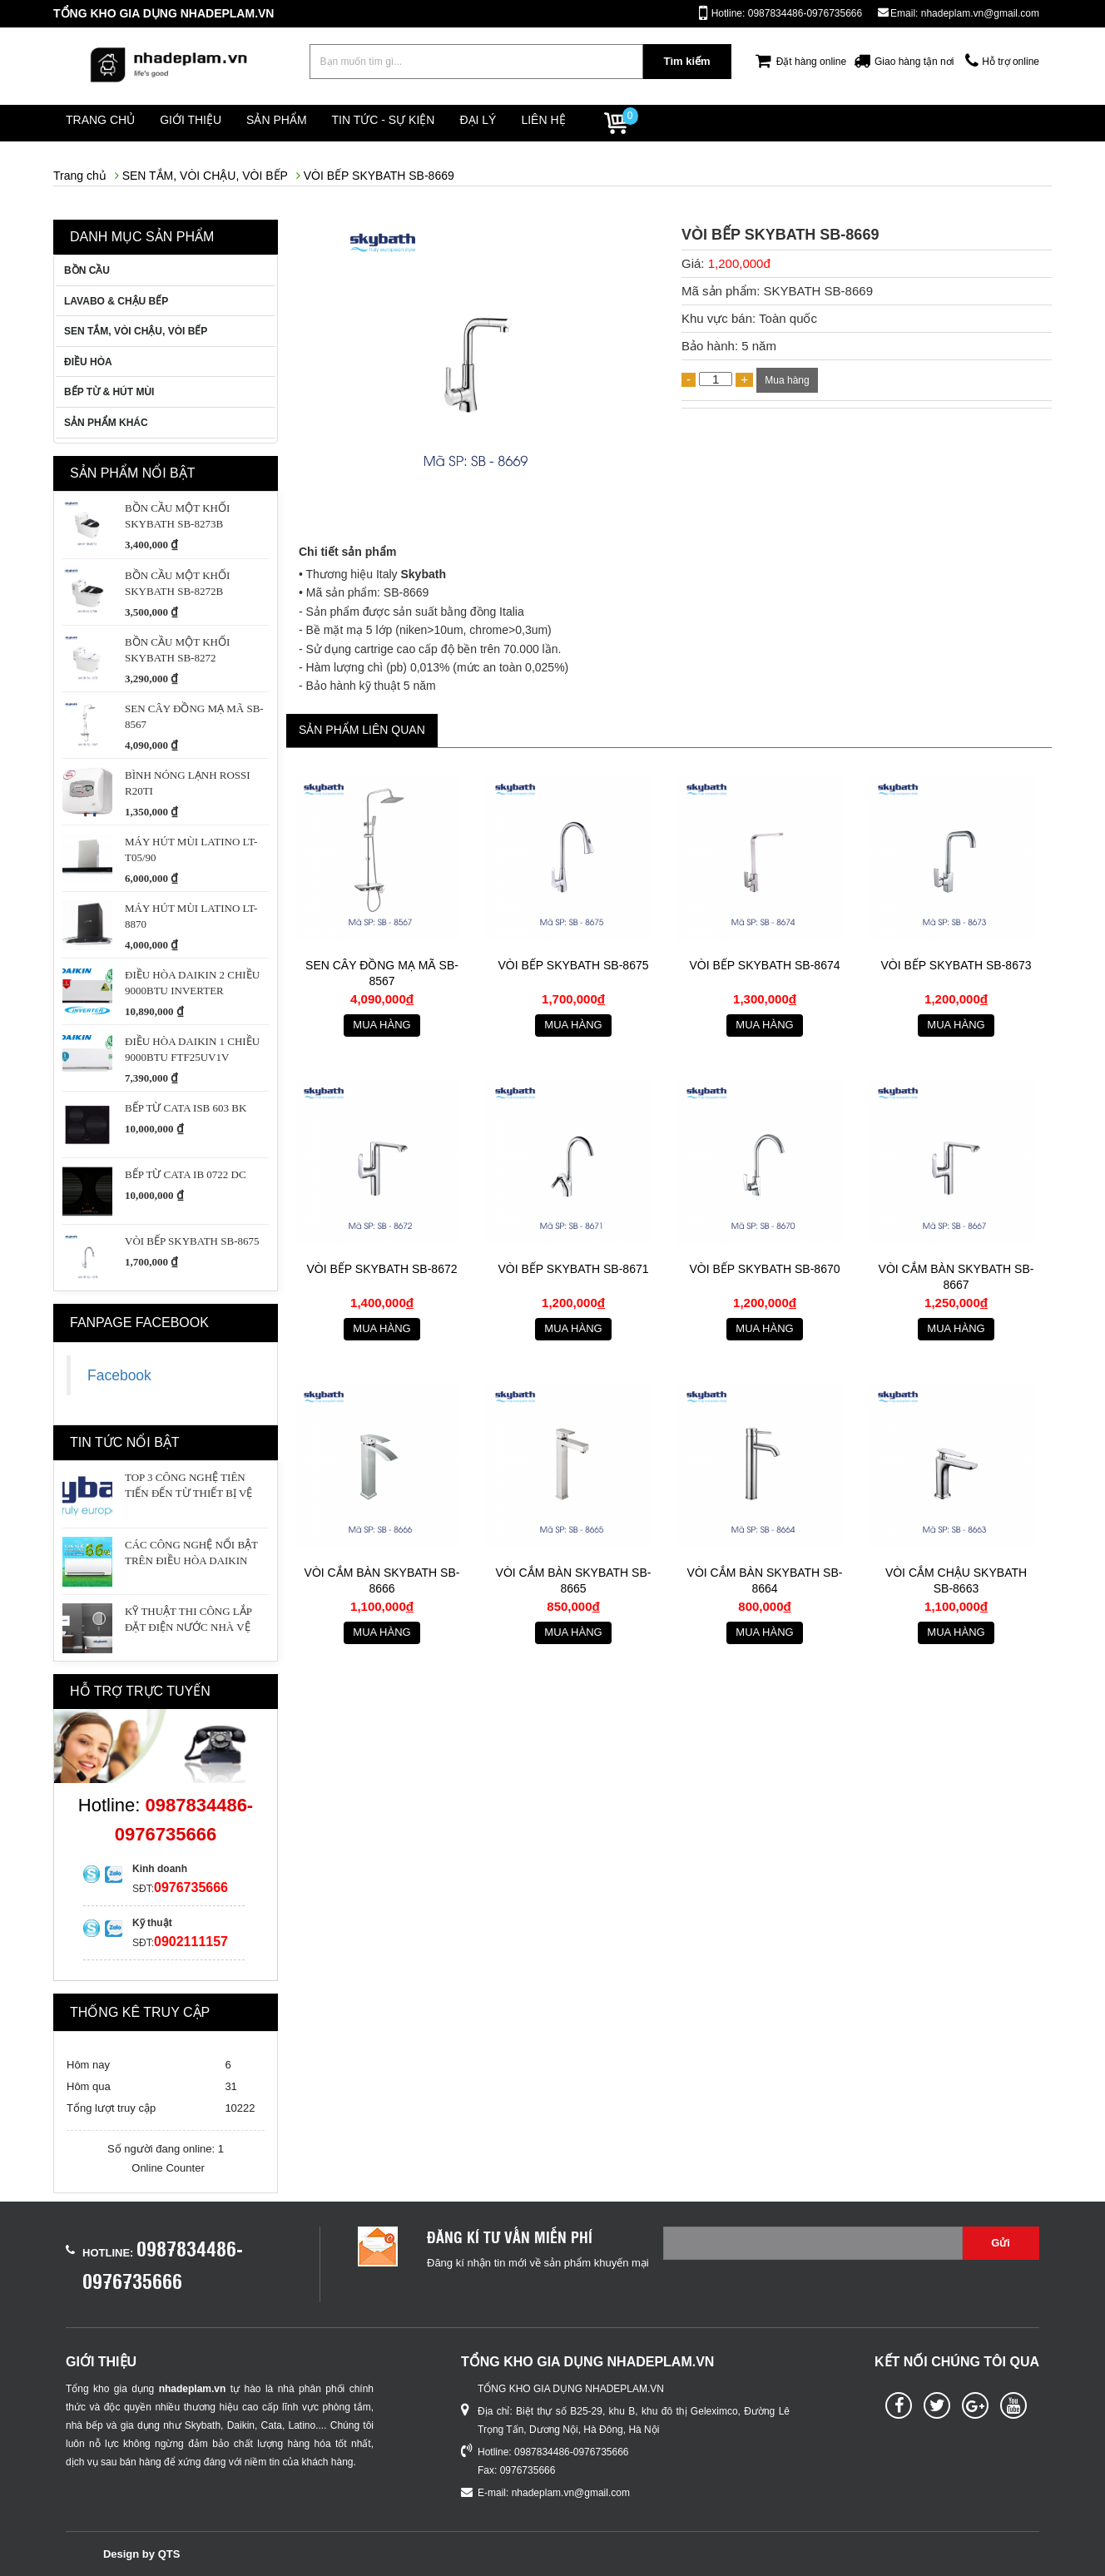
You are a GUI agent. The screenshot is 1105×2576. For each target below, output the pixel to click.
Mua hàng (787, 380)
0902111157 (191, 1941)
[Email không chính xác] (813, 2243)
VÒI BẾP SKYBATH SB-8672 (381, 1269)
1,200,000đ (739, 263)
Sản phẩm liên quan (362, 729)
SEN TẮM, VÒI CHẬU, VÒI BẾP (205, 175)
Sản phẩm (311, 122)
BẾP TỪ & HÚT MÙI (109, 392)
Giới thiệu (212, 122)
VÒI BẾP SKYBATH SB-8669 (379, 175)
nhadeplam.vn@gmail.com (571, 2493)
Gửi (1000, 2243)
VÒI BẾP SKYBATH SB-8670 (764, 1269)
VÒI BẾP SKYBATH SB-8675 (573, 966)
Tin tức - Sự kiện (430, 122)
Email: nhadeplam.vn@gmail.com (964, 13)
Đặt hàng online (811, 61)
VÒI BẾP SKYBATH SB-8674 (764, 966)
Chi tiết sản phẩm (347, 551)
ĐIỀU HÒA (88, 362)
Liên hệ (620, 122)
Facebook (119, 1375)
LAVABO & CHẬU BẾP (116, 301)
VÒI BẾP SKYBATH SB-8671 (573, 1269)
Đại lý (539, 122)
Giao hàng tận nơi (914, 61)
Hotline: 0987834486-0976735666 (787, 13)
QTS (169, 2554)
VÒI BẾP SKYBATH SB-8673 (955, 966)
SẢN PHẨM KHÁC (106, 423)
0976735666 (191, 1887)
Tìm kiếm (686, 61)
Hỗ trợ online (1010, 61)
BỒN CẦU (87, 270)
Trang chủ (108, 122)
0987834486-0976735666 (571, 2452)
